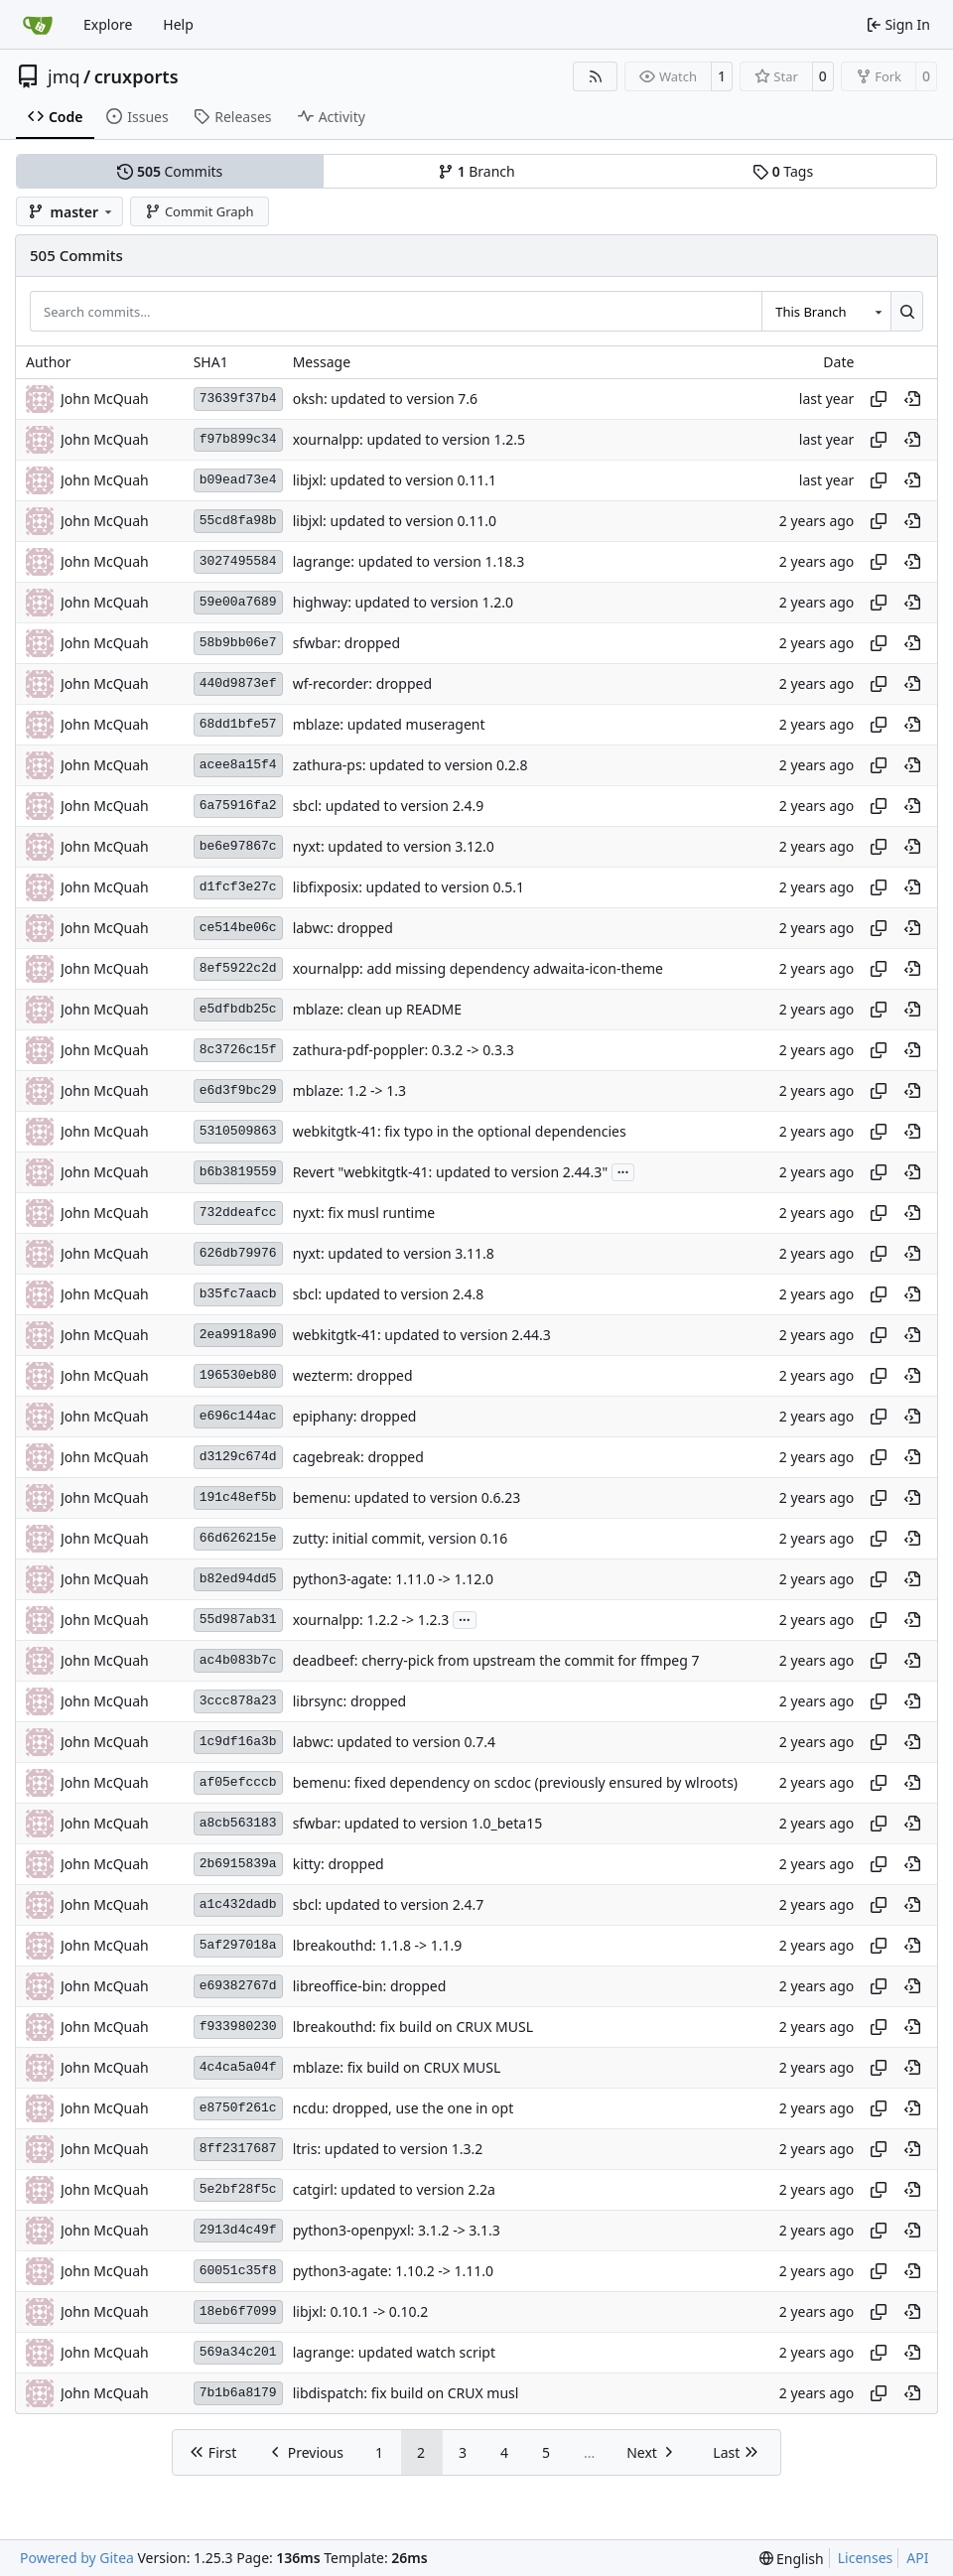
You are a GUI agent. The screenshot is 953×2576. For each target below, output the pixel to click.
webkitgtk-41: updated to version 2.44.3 (422, 1334)
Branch (476, 171)
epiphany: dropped (355, 1416)
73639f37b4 (238, 398)
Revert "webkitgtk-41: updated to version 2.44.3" (450, 1171)
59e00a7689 (238, 602)
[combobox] (825, 311)
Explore (107, 24)
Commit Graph (199, 211)
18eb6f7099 (238, 2311)
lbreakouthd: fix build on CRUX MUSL (413, 2026)
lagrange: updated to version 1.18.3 (408, 561)
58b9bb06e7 (238, 642)
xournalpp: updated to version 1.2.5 (409, 439)
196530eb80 (238, 1375)
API (917, 2557)
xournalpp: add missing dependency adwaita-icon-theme (478, 968)
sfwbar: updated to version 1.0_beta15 (418, 1823)
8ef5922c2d (238, 968)
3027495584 (238, 561)
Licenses (865, 2557)
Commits (169, 171)
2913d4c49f (238, 2230)
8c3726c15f (238, 1049)
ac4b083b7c (238, 1660)
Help (178, 24)
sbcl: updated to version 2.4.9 (388, 805)
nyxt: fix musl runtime (364, 1212)
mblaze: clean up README (377, 1009)
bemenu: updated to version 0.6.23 (407, 1497)
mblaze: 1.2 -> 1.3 (349, 1090)
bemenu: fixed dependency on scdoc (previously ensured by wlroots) (515, 1782)
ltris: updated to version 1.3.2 (388, 2148)
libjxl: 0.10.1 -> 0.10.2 (361, 2311)
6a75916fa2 (238, 805)
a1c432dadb (238, 1904)
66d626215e (238, 1538)
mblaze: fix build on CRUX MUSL (397, 2067)
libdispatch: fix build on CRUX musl (406, 2392)
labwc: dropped (343, 927)
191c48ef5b (238, 1497)
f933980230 (238, 2026)
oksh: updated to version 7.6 (385, 398)
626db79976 (238, 1253)
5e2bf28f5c (238, 2189)
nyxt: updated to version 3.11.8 (393, 1253)
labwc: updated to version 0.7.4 (394, 1741)
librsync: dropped (350, 1701)
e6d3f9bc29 (238, 1090)
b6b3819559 (238, 1171)
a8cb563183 (238, 1823)
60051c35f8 (238, 2270)
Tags (782, 171)
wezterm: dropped (353, 1375)
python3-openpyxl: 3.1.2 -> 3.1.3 (396, 2230)
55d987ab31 (238, 1619)
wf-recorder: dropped (362, 683)
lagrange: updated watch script (394, 2352)
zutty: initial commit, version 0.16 (400, 1538)
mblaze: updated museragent (389, 724)
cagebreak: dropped (358, 1456)
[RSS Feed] (595, 76)
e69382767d (238, 1985)
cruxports (136, 76)
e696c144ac (238, 1416)
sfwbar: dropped (346, 642)
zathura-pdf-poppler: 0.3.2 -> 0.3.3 (403, 1049)
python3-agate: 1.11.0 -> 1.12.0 (393, 1578)
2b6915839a (238, 1863)
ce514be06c (238, 927)
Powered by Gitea (77, 2557)
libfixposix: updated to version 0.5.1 (408, 887)
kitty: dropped (338, 1863)
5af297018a (238, 1945)
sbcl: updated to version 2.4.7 (388, 1904)
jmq (64, 76)
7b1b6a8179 (238, 2392)
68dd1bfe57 (238, 724)
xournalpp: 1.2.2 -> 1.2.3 (371, 1619)
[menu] (791, 2558)
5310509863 (238, 1131)
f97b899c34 (238, 439)
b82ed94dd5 (238, 1578)
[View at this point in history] (912, 399)
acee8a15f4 (238, 764)
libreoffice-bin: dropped (370, 1985)
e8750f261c (238, 2108)
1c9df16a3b (238, 1741)
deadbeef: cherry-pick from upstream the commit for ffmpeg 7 (496, 1660)
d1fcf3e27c (238, 887)
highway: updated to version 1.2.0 (403, 602)
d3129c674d (238, 1456)
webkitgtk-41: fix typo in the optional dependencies (459, 1131)
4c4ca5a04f (238, 2067)
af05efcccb (238, 1782)
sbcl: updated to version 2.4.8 (388, 1294)
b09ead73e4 (238, 480)
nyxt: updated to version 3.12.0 (393, 846)
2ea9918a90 (238, 1334)
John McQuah (105, 398)
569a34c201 (238, 2352)
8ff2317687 (238, 2148)
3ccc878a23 (238, 1701)
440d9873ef (238, 683)
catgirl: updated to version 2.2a (394, 2189)
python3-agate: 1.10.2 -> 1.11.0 (393, 2270)
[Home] (38, 25)
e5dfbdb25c (238, 1009)
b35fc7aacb (238, 1294)
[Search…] (906, 311)
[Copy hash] (878, 399)
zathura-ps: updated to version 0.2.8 (410, 764)
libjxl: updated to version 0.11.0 (394, 520)
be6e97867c (238, 846)
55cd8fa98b (238, 520)
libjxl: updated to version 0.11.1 (394, 480)
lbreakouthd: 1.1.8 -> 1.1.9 (378, 1945)
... (623, 1170)
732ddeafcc (238, 1212)
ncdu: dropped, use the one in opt (403, 2108)
